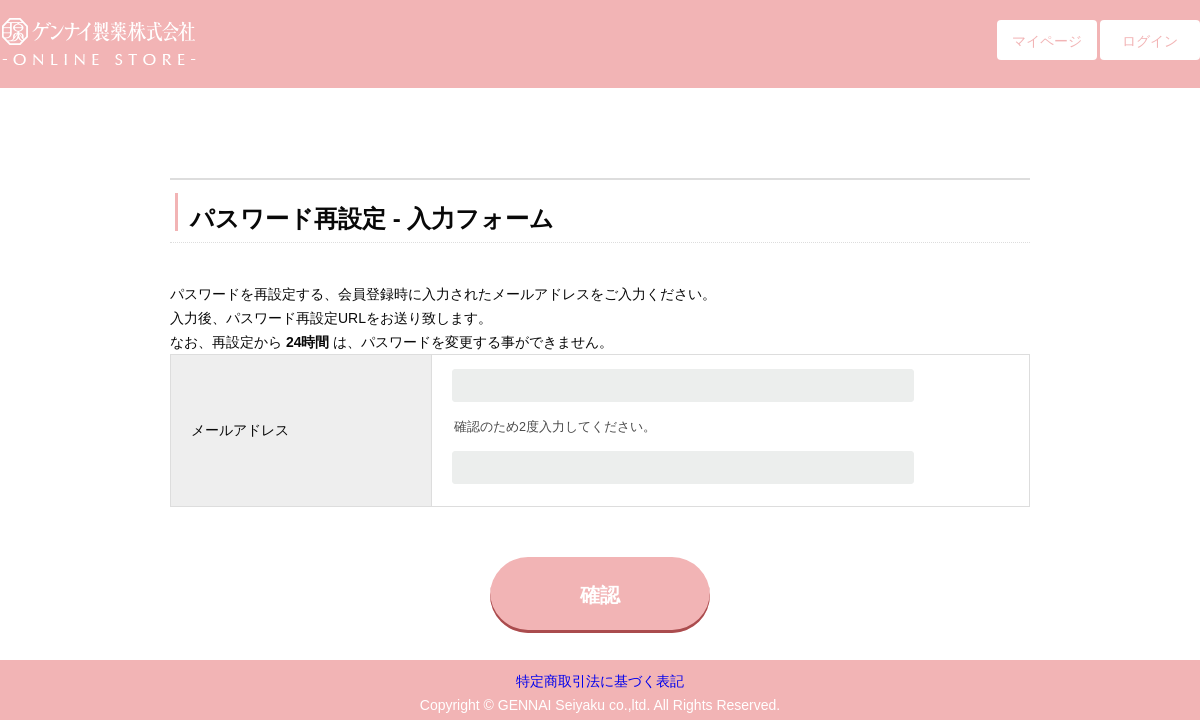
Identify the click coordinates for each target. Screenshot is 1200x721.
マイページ (1047, 41)
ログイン (1150, 41)
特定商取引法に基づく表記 (600, 681)
